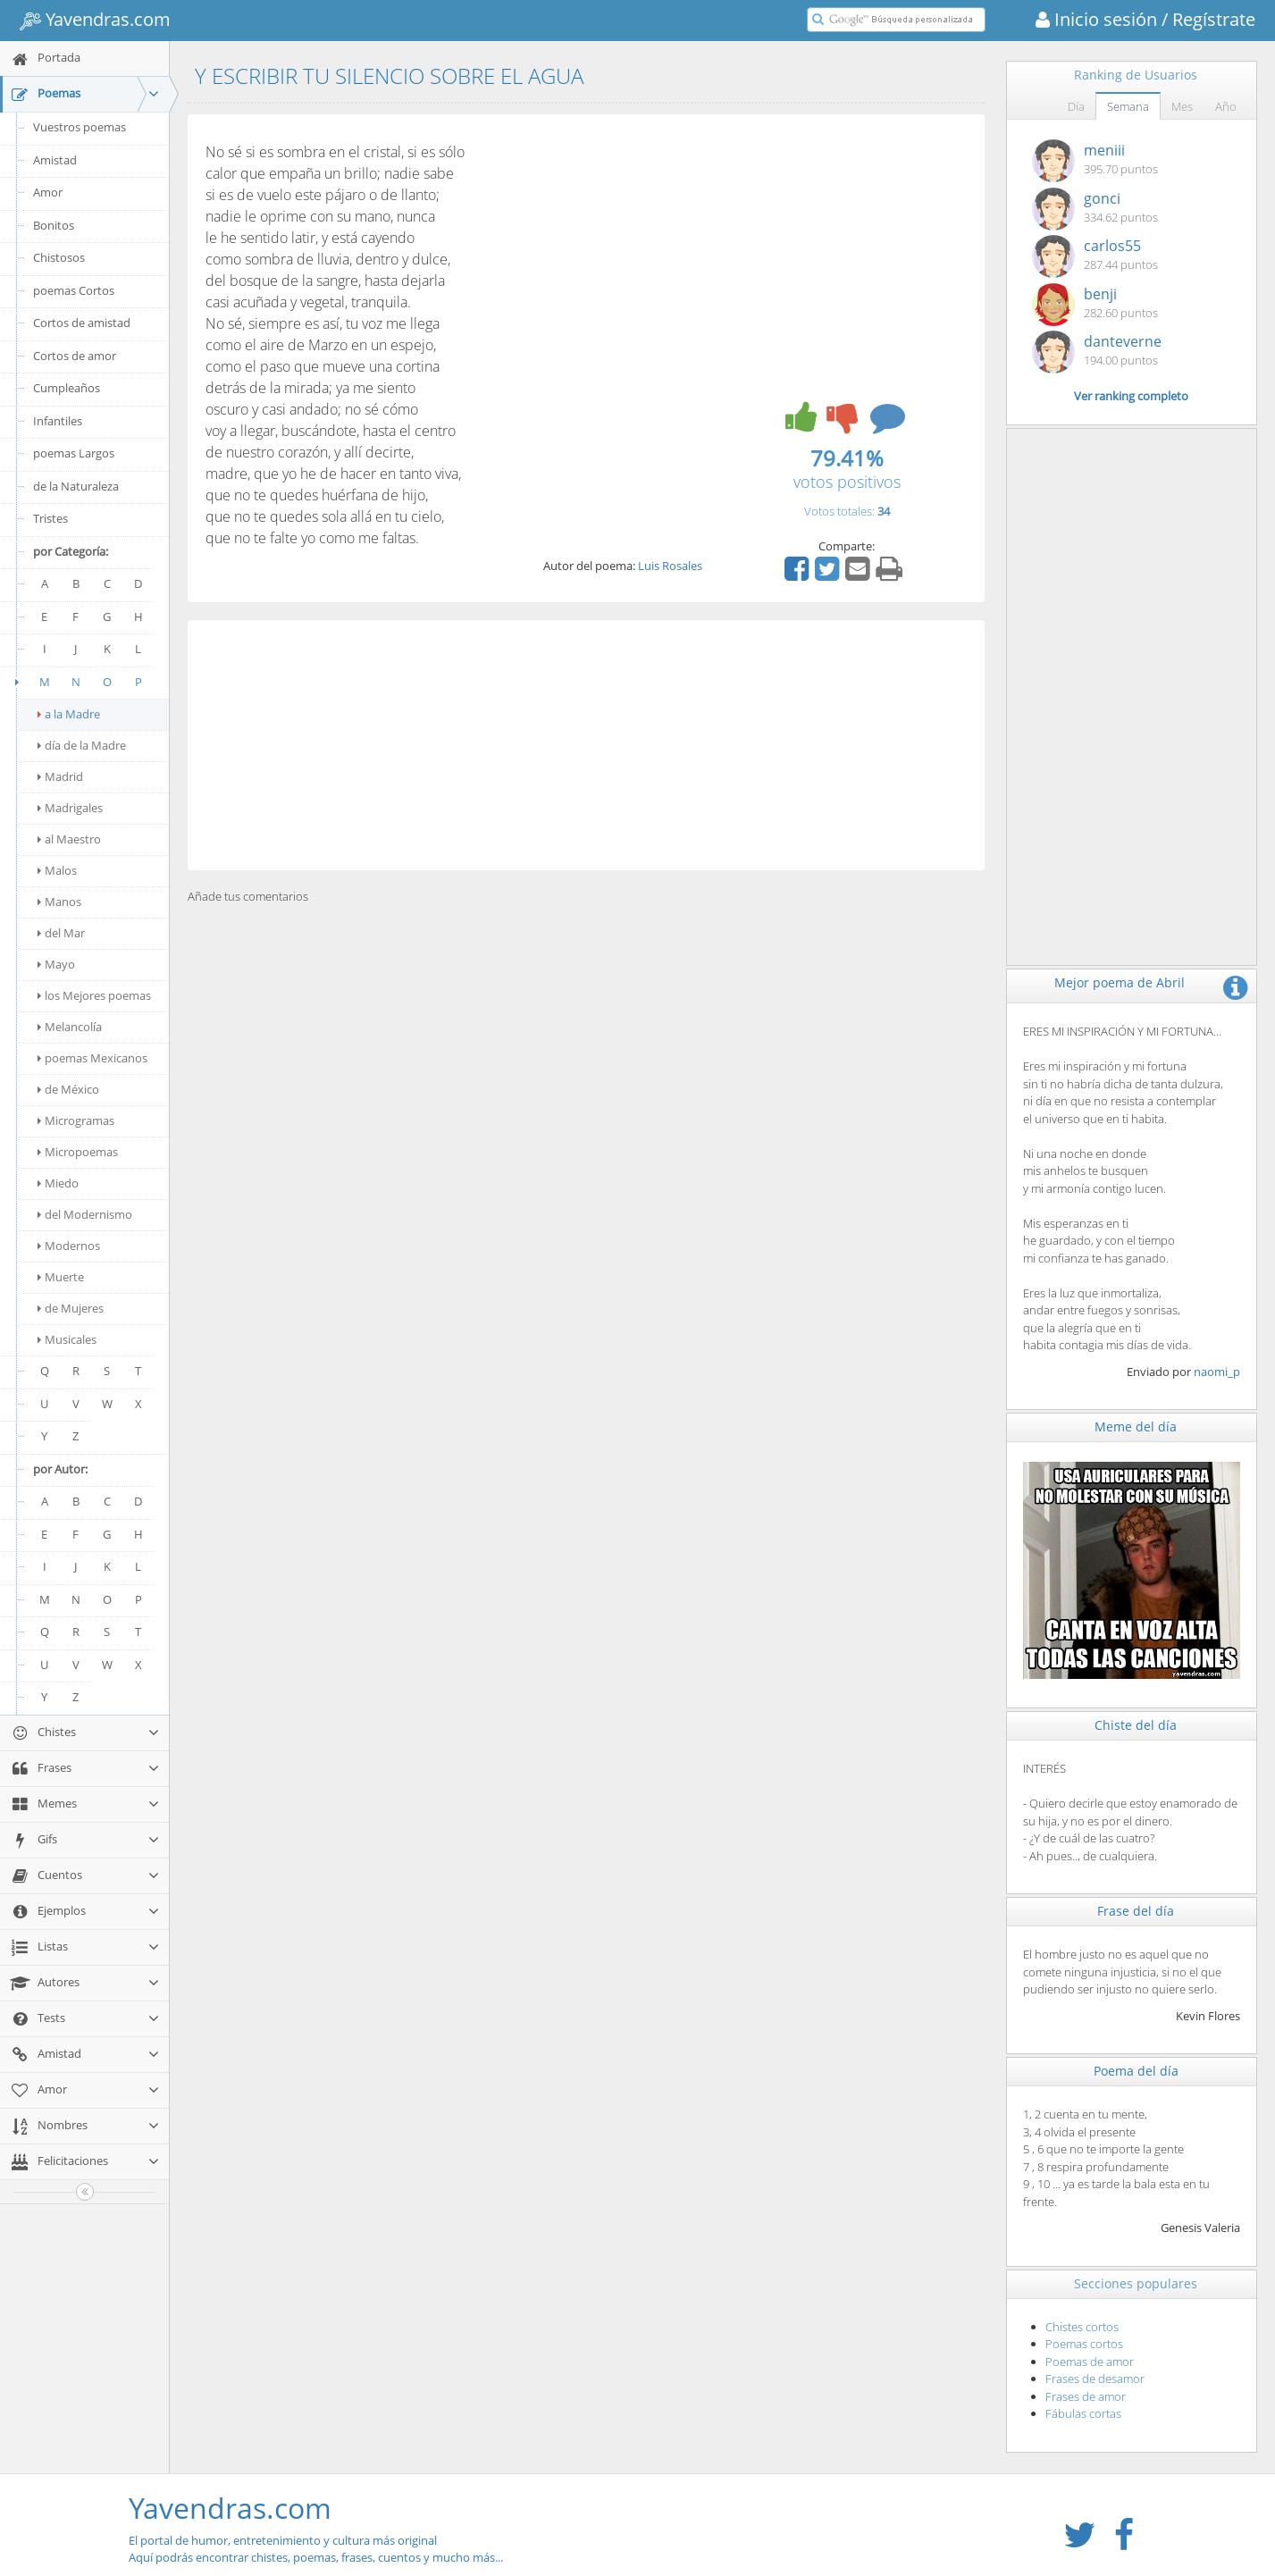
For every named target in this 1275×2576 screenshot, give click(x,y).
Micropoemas (78, 1152)
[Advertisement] (586, 745)
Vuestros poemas (79, 127)
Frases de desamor (1095, 2378)
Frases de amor (1085, 2396)
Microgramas (76, 1120)
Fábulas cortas (1083, 2413)
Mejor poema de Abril (1119, 982)
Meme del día (1136, 1426)
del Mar (61, 933)
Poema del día (1136, 2070)
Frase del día (1135, 1910)
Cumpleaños (66, 388)
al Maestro (69, 839)
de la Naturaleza (76, 486)
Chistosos (59, 257)
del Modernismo (85, 1214)
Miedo (58, 1183)
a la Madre (69, 714)
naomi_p (1217, 1372)
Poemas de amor (1089, 2362)
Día (1076, 106)
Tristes (50, 518)
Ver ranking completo (1131, 396)
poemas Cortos (73, 290)
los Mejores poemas (94, 995)
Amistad (55, 160)
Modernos (69, 1246)
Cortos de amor (74, 356)
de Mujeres (71, 1308)
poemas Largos (73, 453)
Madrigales (70, 808)
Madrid (60, 776)
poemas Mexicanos (92, 1058)
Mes (1182, 106)
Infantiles (57, 421)
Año (1226, 106)
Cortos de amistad (81, 323)
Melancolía (70, 1027)
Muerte (61, 1277)
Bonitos (53, 225)
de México (68, 1089)
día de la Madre (82, 745)
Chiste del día (1136, 1724)
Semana (1128, 106)
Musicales (67, 1339)
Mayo (56, 964)
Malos (57, 870)
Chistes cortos (1082, 2327)
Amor (48, 192)
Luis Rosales (670, 566)
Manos (59, 902)
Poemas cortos (1084, 2344)
